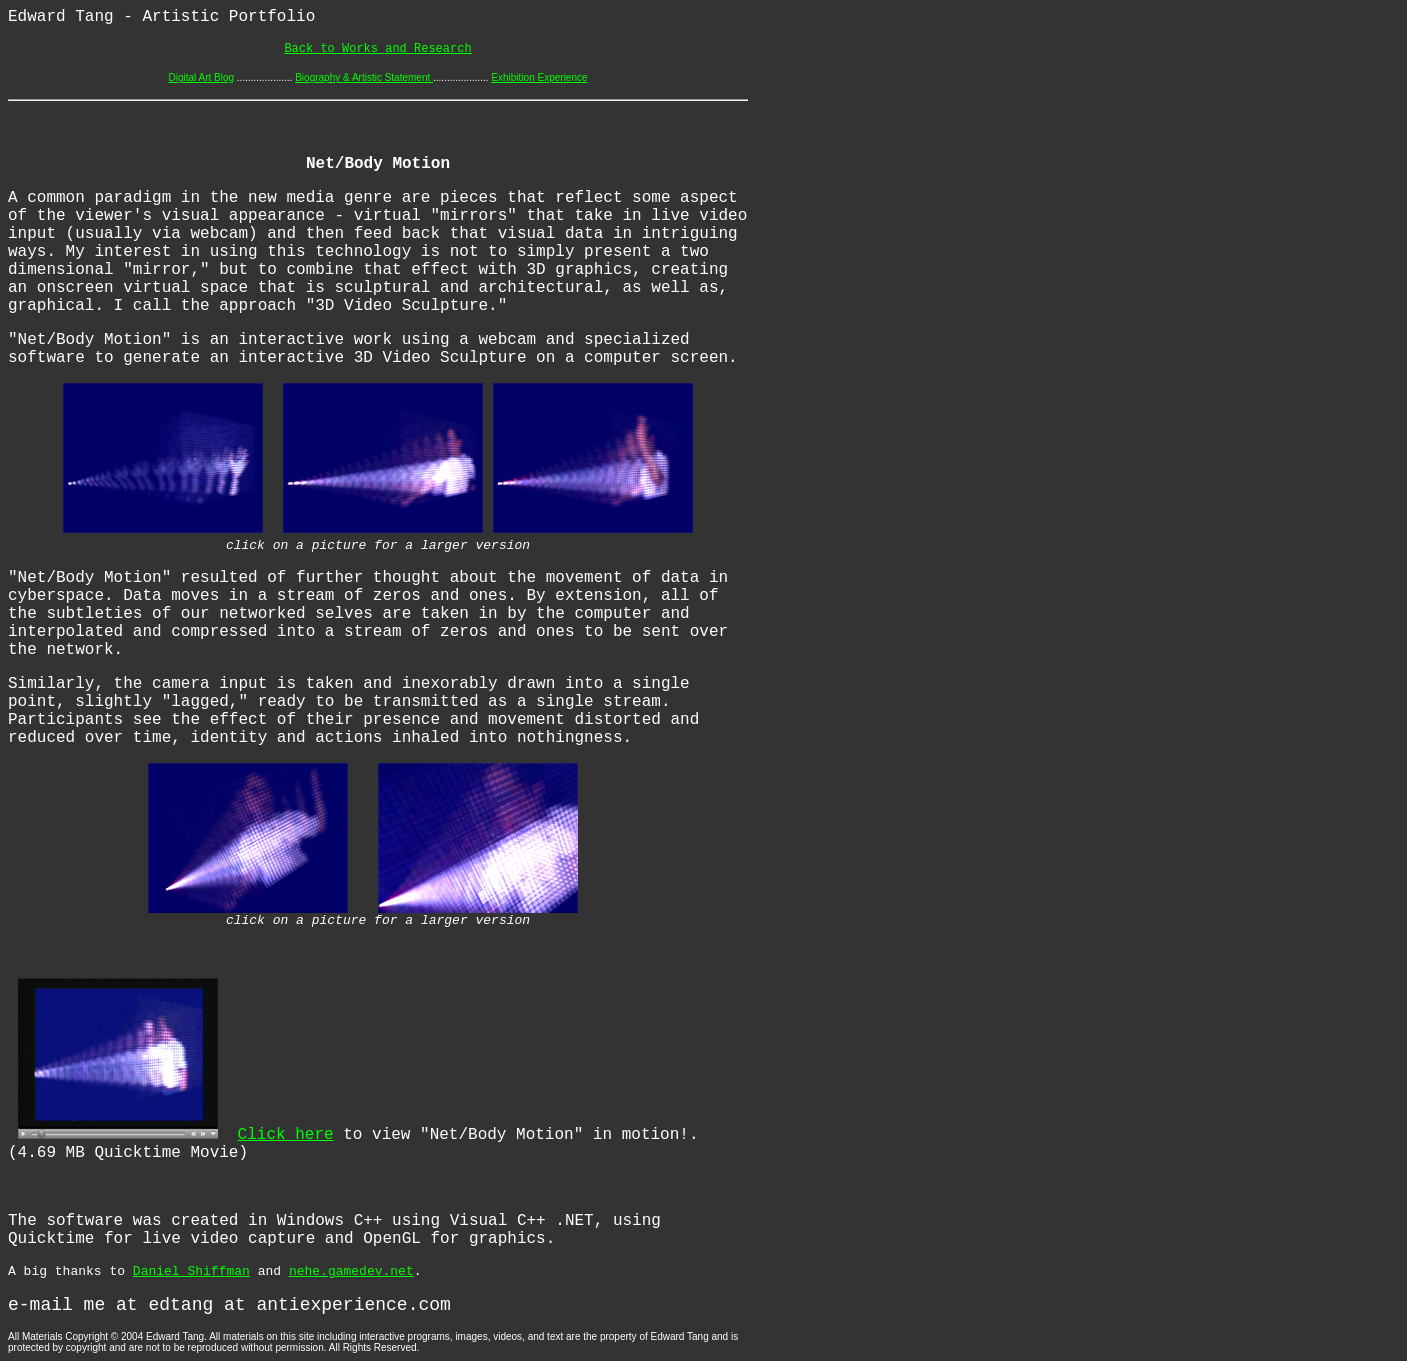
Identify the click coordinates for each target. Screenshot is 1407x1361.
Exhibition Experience (539, 77)
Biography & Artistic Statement (364, 77)
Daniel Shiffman (191, 1271)
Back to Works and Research (377, 49)
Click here (286, 1135)
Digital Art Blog (201, 77)
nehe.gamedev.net (351, 1271)
